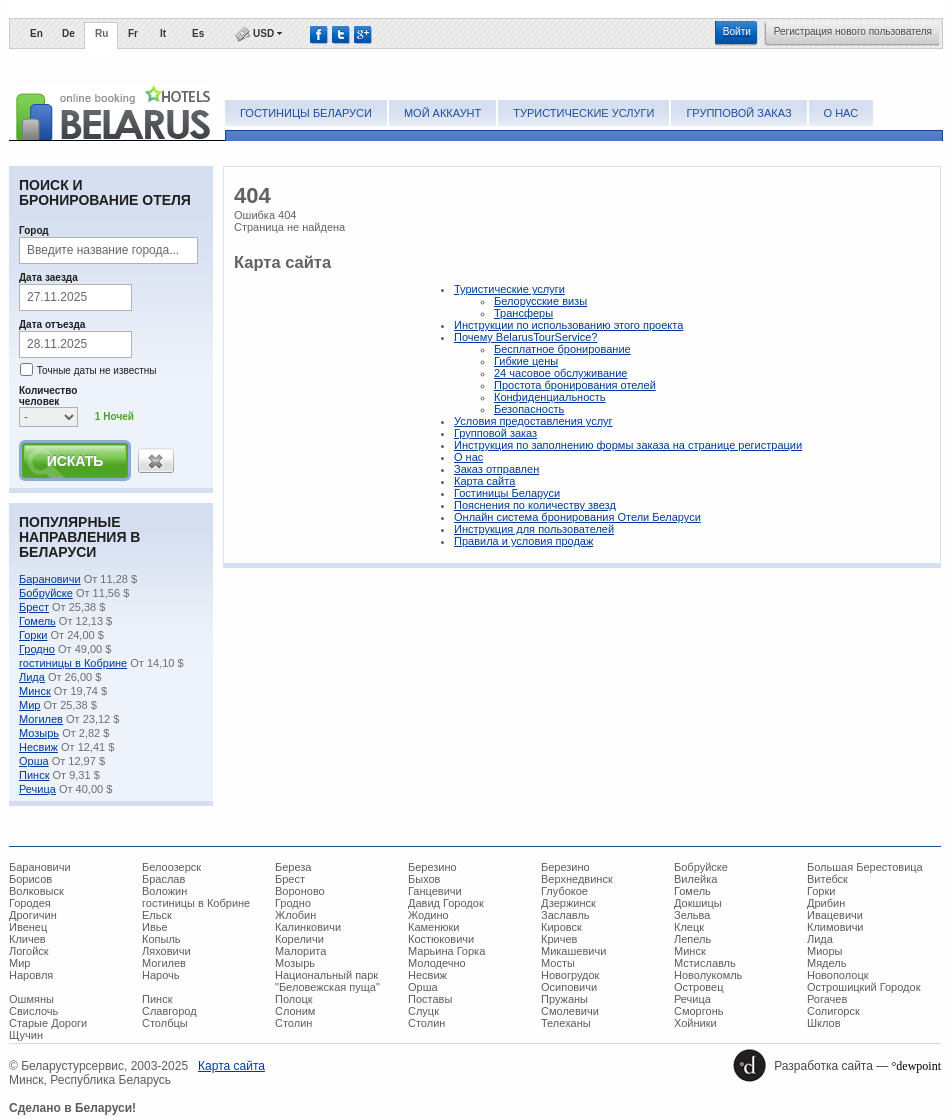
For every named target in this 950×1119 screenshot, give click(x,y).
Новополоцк (838, 975)
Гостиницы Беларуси (306, 113)
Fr (133, 33)
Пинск (34, 775)
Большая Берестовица (865, 867)
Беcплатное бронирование (562, 349)
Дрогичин (33, 915)
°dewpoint (916, 1066)
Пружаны (564, 999)
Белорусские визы (540, 301)
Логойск (29, 951)
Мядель (826, 963)
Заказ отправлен (496, 469)
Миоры (824, 951)
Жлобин (295, 915)
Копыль (161, 939)
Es (198, 33)
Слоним (295, 1011)
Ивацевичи (835, 915)
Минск (35, 691)
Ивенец (28, 927)
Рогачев (827, 999)
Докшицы (698, 903)
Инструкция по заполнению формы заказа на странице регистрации (628, 445)
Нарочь (161, 975)
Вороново (300, 891)
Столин (293, 1023)
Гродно (37, 649)
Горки (33, 635)
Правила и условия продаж (523, 541)
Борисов (30, 879)
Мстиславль (705, 963)
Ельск (157, 915)
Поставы (430, 999)
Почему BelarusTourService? (525, 337)
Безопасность (529, 409)
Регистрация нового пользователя (853, 31)
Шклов (824, 1023)
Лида (32, 677)
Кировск (561, 927)
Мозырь (39, 733)
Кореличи (299, 939)
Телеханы (566, 1023)
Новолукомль (708, 975)
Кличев (27, 939)
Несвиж (38, 747)
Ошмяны (31, 999)
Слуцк (423, 1011)
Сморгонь (698, 1011)
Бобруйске (46, 593)
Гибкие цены (526, 361)
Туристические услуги (583, 113)
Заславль (565, 915)
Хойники (695, 1023)
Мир (29, 705)
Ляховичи (166, 951)
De (68, 33)
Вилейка (695, 879)
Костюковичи (441, 939)
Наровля (31, 975)
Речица (37, 789)
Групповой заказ (738, 113)
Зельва (692, 915)
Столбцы (165, 1023)
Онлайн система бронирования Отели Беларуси (577, 517)
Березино (432, 867)
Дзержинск (568, 903)
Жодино (428, 915)
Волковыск (36, 891)
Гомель (37, 621)
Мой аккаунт (442, 113)
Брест (34, 607)
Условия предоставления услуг (533, 421)
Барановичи (50, 579)
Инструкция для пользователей (534, 529)
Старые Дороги (48, 1023)
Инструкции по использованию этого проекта (568, 325)
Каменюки (434, 927)
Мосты (558, 963)
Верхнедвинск (577, 879)
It (163, 33)
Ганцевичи (435, 891)
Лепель (692, 939)
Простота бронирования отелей (575, 385)
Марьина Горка (446, 951)
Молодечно (437, 963)
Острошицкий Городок (863, 987)
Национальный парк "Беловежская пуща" (327, 981)
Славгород (169, 1011)
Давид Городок (446, 903)
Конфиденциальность (550, 397)
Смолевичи (570, 1011)
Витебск (827, 879)
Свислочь (33, 1011)
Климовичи (835, 927)
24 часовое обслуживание (560, 373)
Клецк (689, 927)
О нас (841, 113)
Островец (698, 987)
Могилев (41, 719)
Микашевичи (573, 951)
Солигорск (833, 1011)
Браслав (163, 879)
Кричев (559, 939)
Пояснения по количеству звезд (535, 505)
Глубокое (564, 891)
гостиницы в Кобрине (73, 663)
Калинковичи (308, 927)
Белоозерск (171, 867)
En (36, 33)
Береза (293, 867)
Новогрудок (570, 975)
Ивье (155, 927)
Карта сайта (484, 481)
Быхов (424, 879)
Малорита (300, 951)
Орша (34, 761)
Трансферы (523, 313)
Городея (30, 903)
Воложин (164, 891)
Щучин (26, 1035)
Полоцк (294, 999)
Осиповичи (569, 987)
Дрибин (826, 903)
